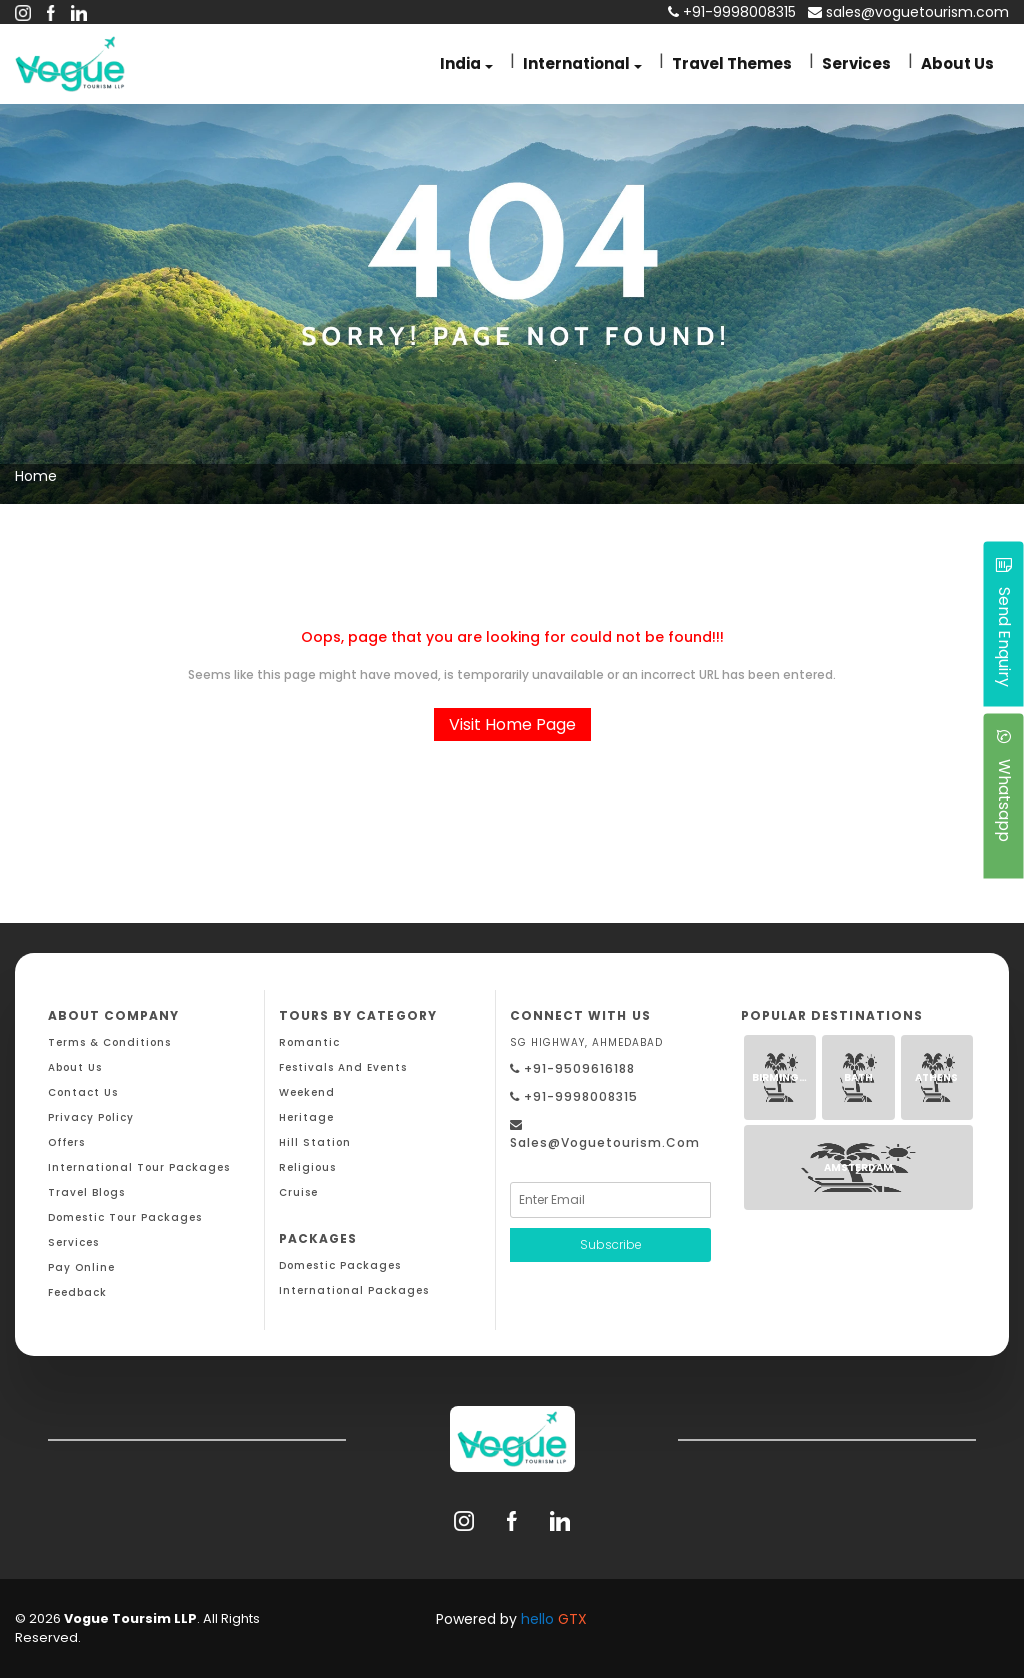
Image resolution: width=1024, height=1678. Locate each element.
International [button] (576, 63)
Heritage (306, 1117)
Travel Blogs (86, 1192)
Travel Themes (732, 63)
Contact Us (83, 1092)
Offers (66, 1142)
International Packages (354, 1290)
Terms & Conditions (109, 1042)
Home (36, 476)
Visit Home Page (512, 724)
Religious (307, 1167)
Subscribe (611, 1244)
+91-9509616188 (572, 1068)
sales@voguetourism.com (908, 12)
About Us (957, 63)
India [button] (460, 63)
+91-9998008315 (574, 1096)
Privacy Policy (91, 1117)
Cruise (298, 1192)
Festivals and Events (343, 1067)
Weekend (307, 1092)
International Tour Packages (139, 1167)
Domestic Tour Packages (125, 1217)
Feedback (77, 1292)
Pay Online (81, 1267)
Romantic (309, 1042)
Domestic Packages (340, 1265)
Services (856, 63)
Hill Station (315, 1142)
